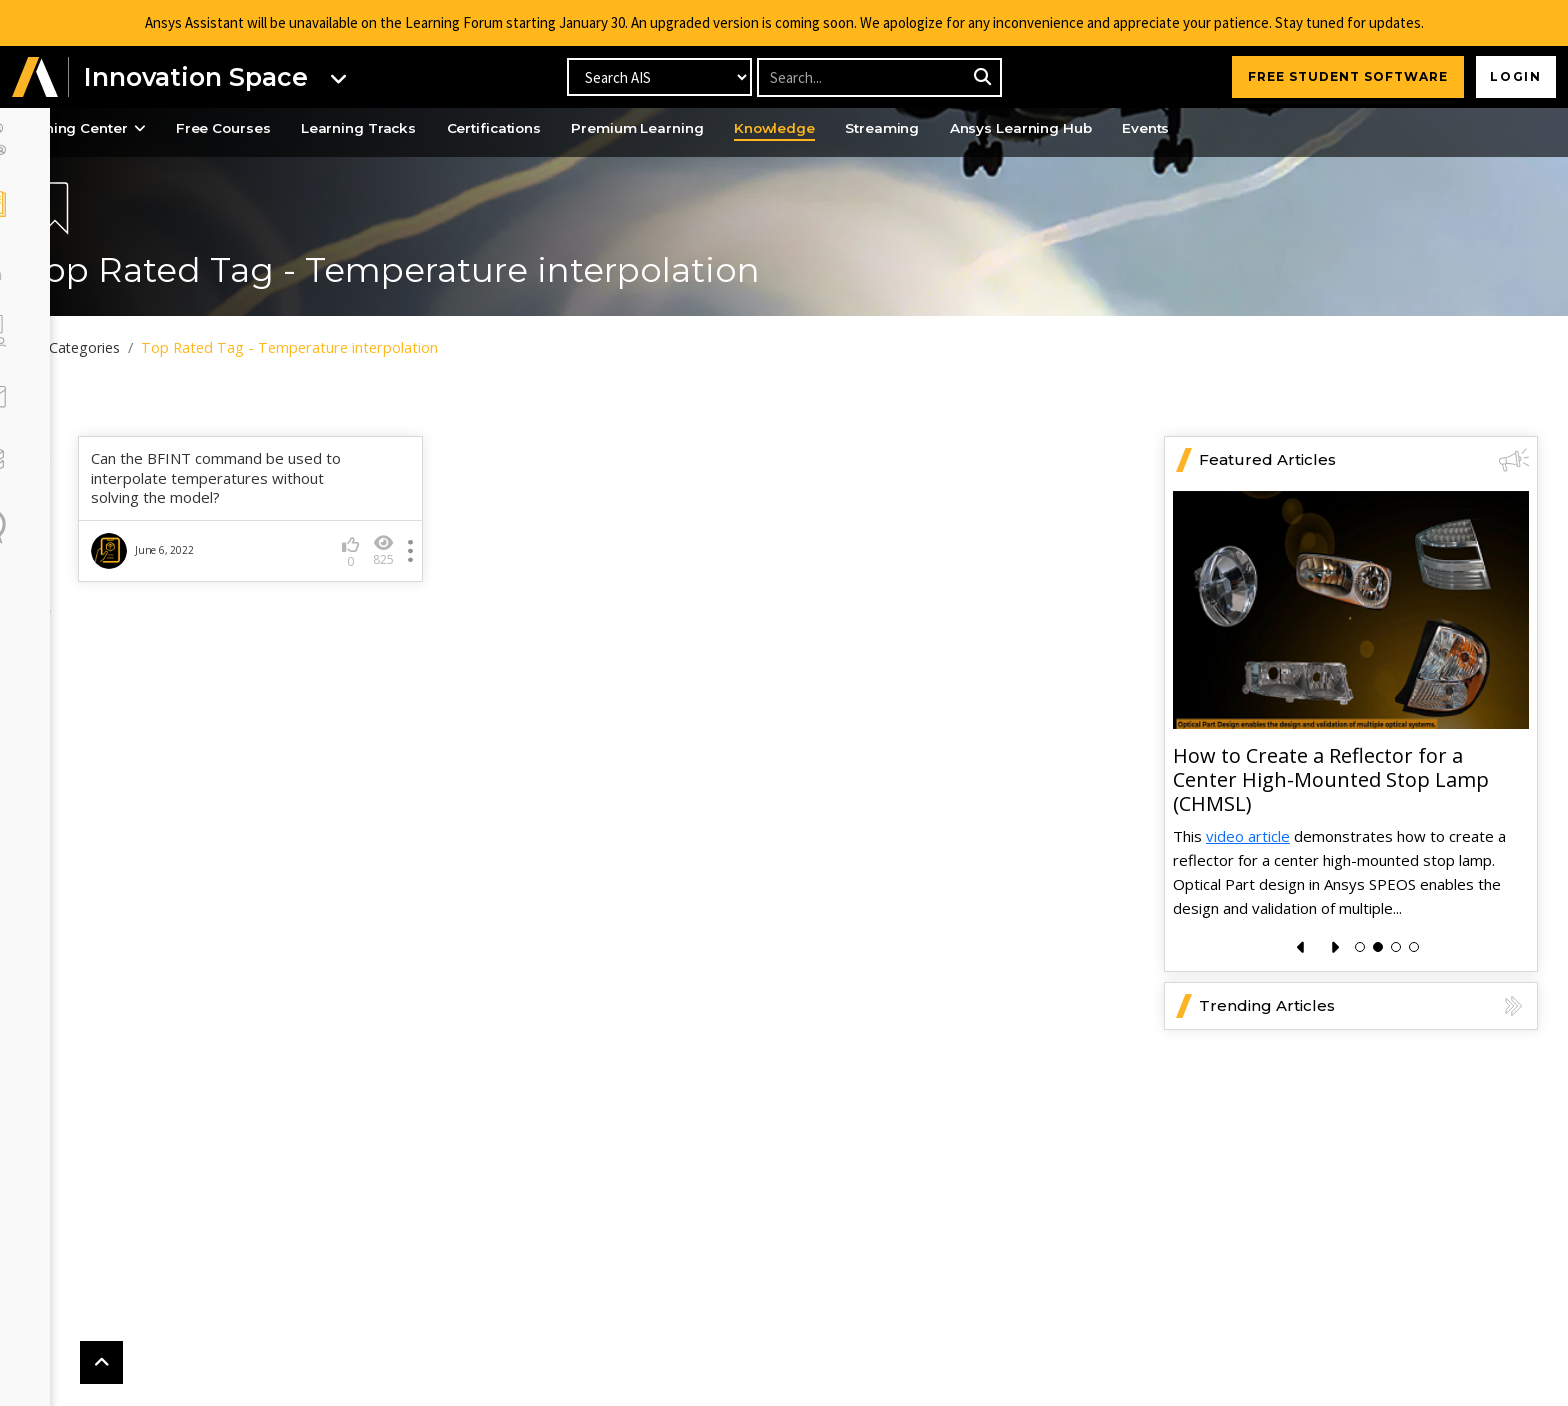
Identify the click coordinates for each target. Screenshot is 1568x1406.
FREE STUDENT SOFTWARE (1343, 76)
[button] (35, 77)
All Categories (137, 348)
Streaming (990, 129)
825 (423, 595)
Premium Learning (732, 129)
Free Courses (295, 129)
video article (1248, 880)
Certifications (581, 129)
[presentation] (1301, 991)
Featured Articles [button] (1364, 505)
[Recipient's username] (878, 77)
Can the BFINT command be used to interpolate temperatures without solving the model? (276, 523)
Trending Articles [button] (1364, 1050)
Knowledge (876, 129)
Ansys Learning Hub (1136, 129)
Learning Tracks (437, 129)
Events (1269, 129)
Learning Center (144, 129)
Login (1513, 76)
